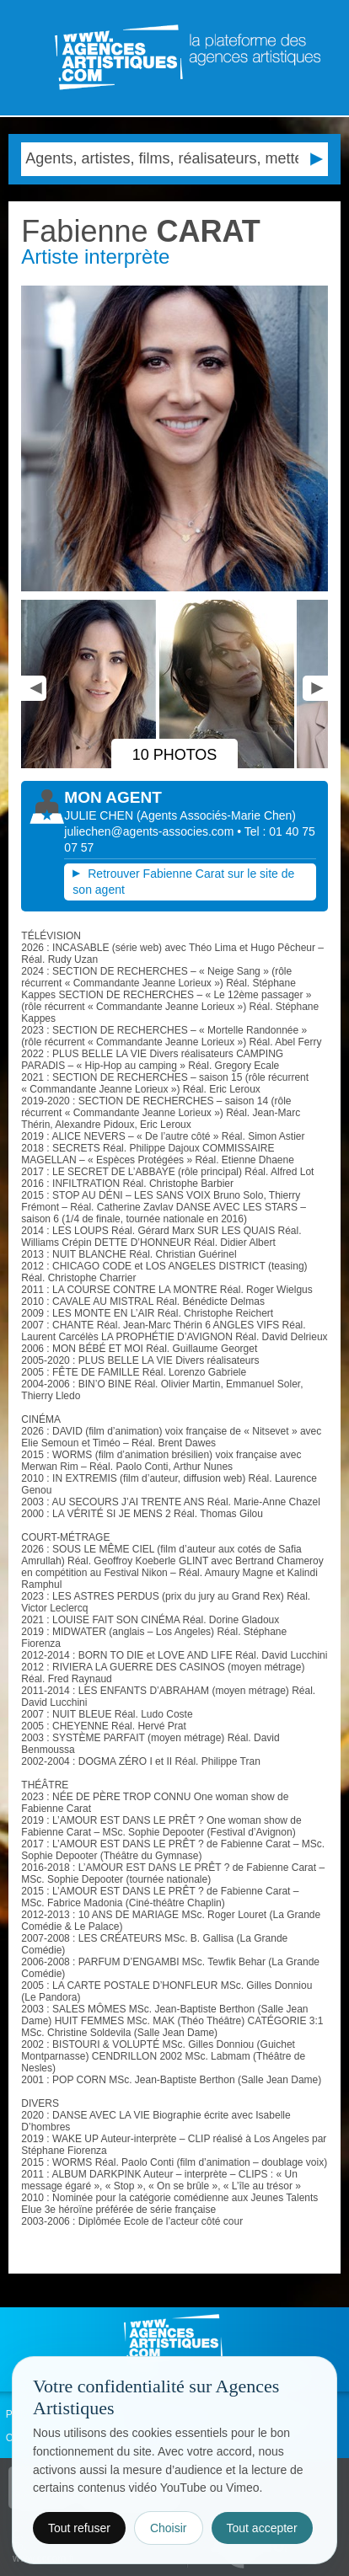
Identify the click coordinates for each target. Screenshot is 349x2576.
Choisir (168, 2528)
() (216, 815)
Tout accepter (262, 2528)
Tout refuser (79, 2528)
